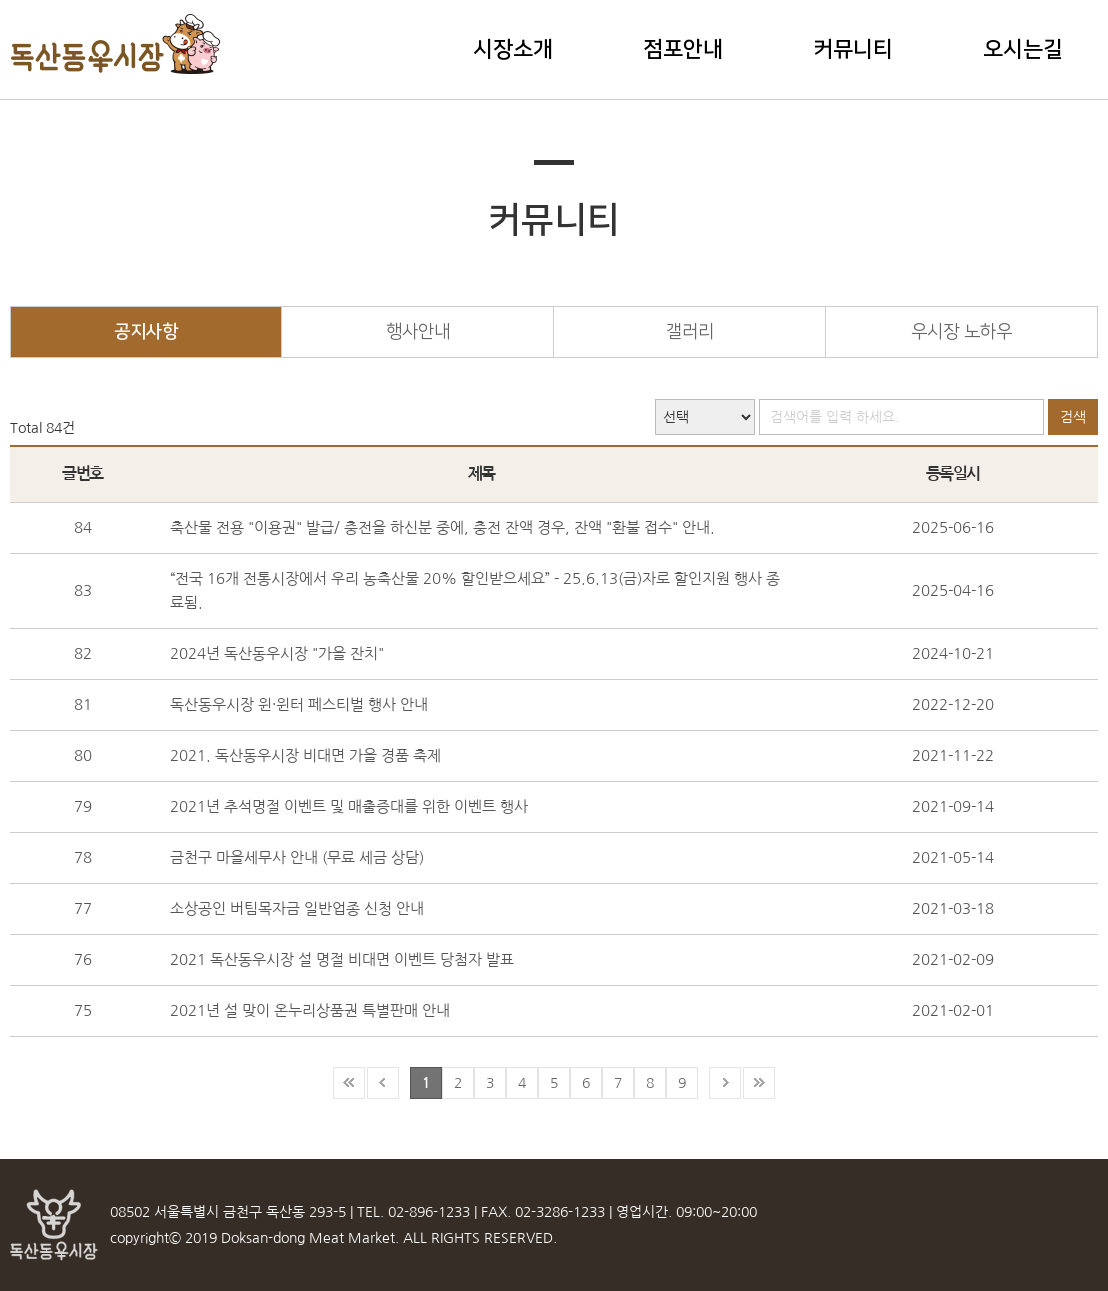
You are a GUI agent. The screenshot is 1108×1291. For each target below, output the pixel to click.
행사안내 (418, 332)
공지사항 (146, 332)
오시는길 (1023, 49)
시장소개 (513, 49)
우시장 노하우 (961, 332)
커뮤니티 (853, 49)
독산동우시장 (116, 44)
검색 (1073, 417)
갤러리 (690, 332)
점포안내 (683, 49)
